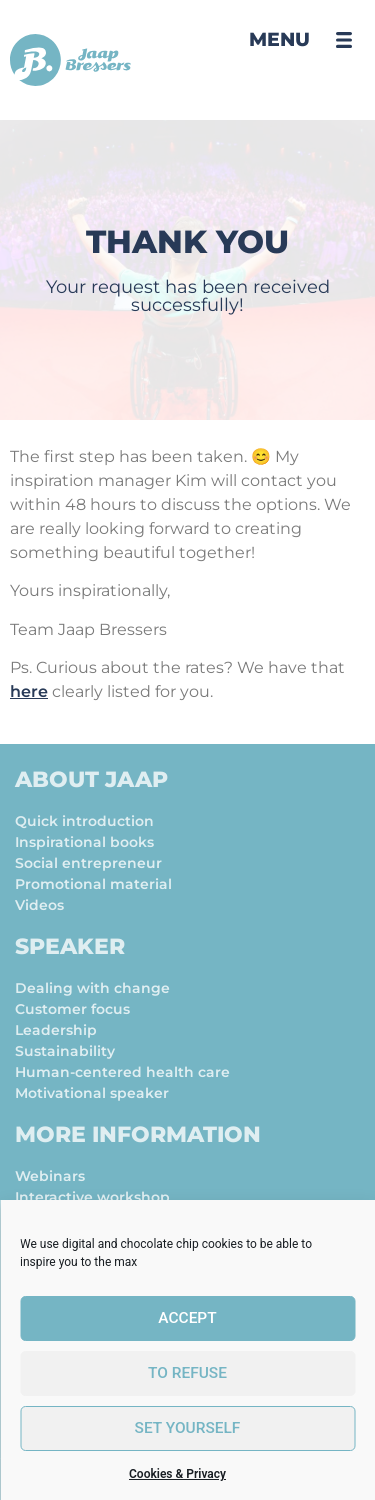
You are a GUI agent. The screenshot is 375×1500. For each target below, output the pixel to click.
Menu (279, 39)
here (29, 691)
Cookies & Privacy (177, 1474)
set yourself (187, 1429)
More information (138, 1134)
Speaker (70, 946)
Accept (187, 1319)
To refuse (187, 1374)
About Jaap (91, 779)
